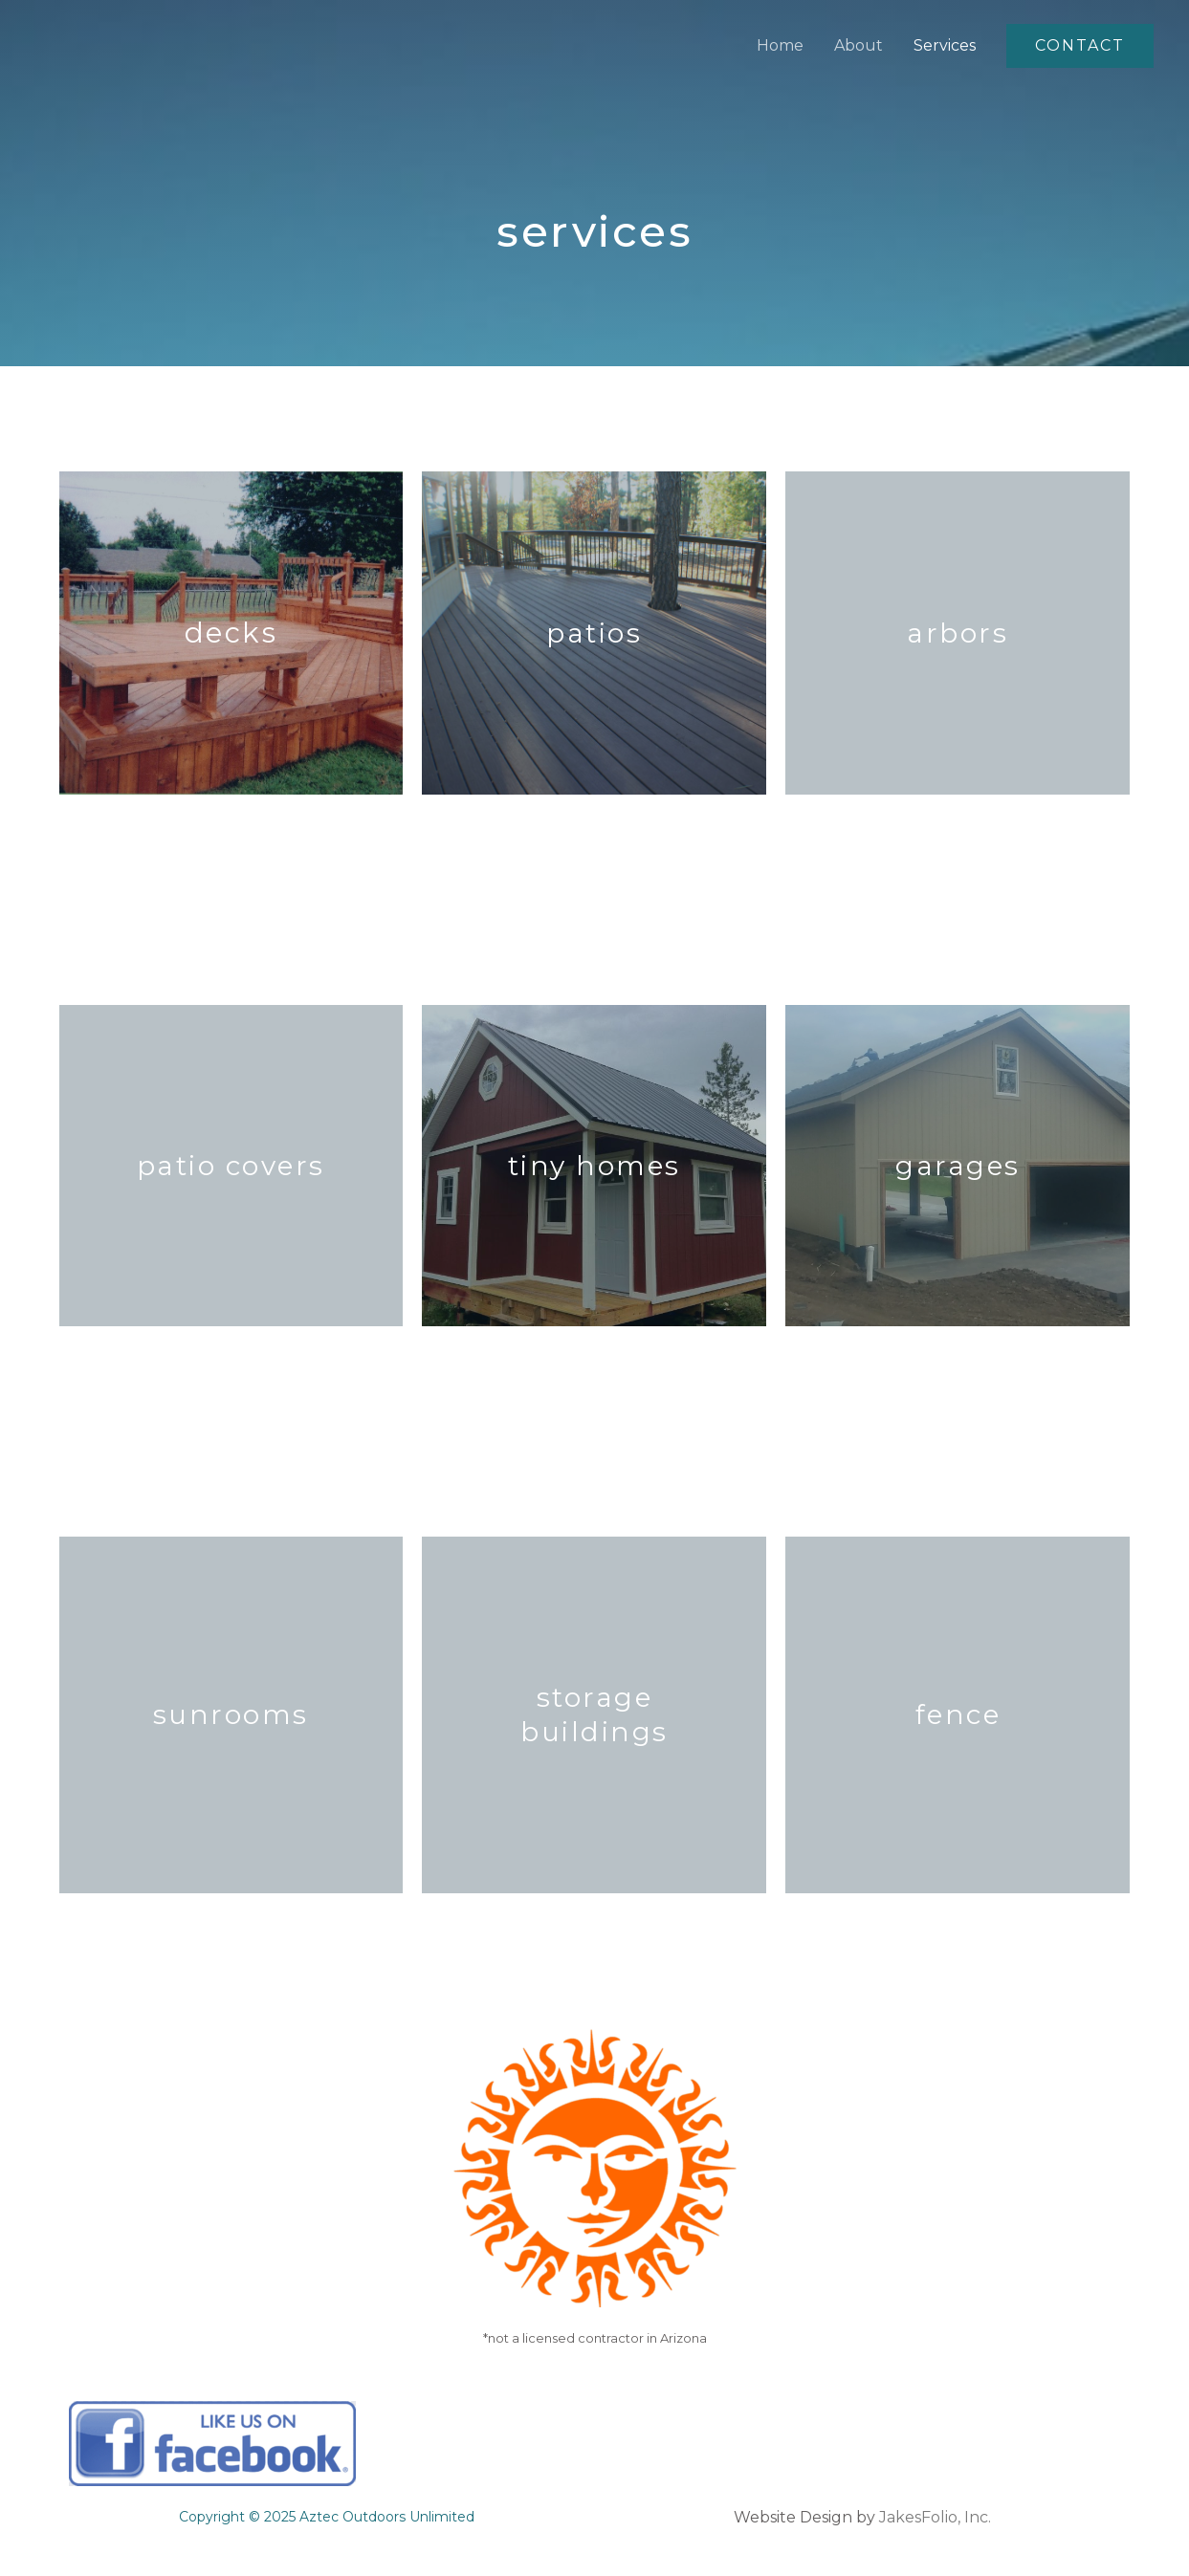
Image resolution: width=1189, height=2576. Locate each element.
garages (958, 1165)
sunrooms (231, 1714)
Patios (594, 633)
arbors (957, 633)
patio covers (231, 1165)
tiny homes (594, 1165)
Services (945, 45)
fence (958, 1714)
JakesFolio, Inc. (935, 2517)
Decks (231, 632)
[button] (1080, 46)
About (858, 45)
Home (780, 45)
